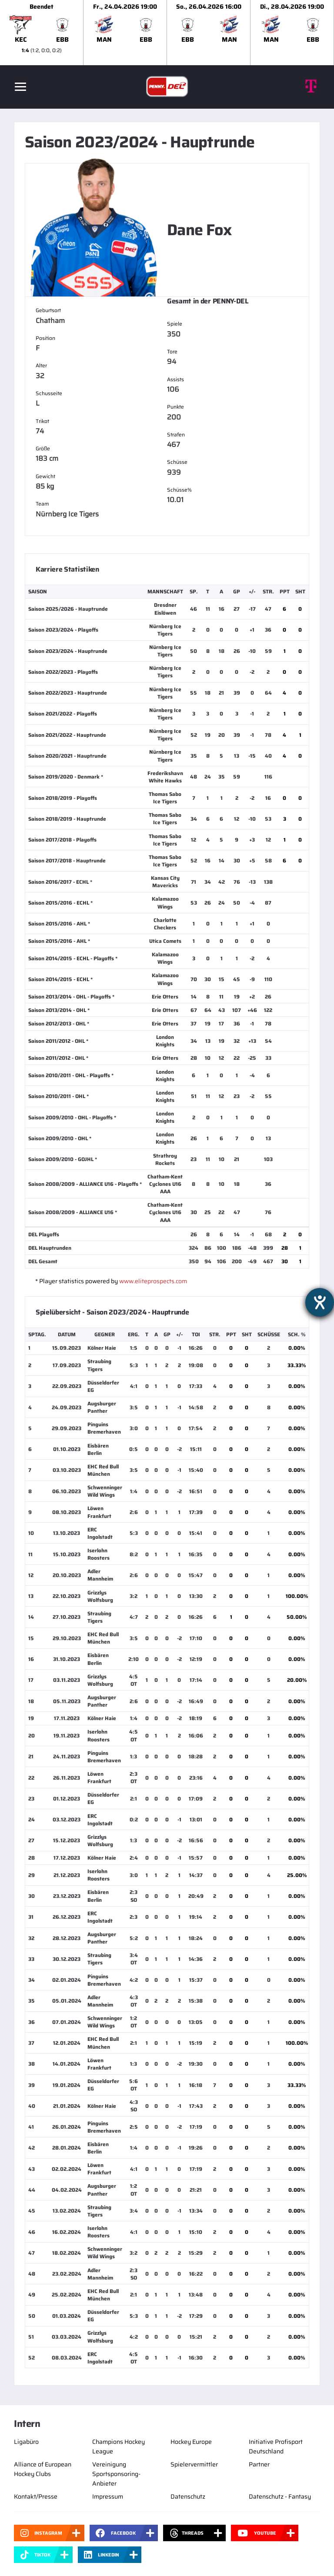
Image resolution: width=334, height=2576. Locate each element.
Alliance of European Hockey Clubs (42, 2469)
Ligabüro (26, 2441)
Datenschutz (187, 2496)
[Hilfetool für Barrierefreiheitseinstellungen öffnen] (319, 1302)
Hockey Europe (191, 2441)
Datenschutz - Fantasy (280, 2496)
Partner (259, 2464)
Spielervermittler (194, 2464)
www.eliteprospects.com (153, 1281)
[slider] (167, 32)
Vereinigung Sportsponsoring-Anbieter (116, 2474)
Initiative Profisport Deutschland (276, 2446)
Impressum (107, 2496)
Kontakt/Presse (35, 2496)
